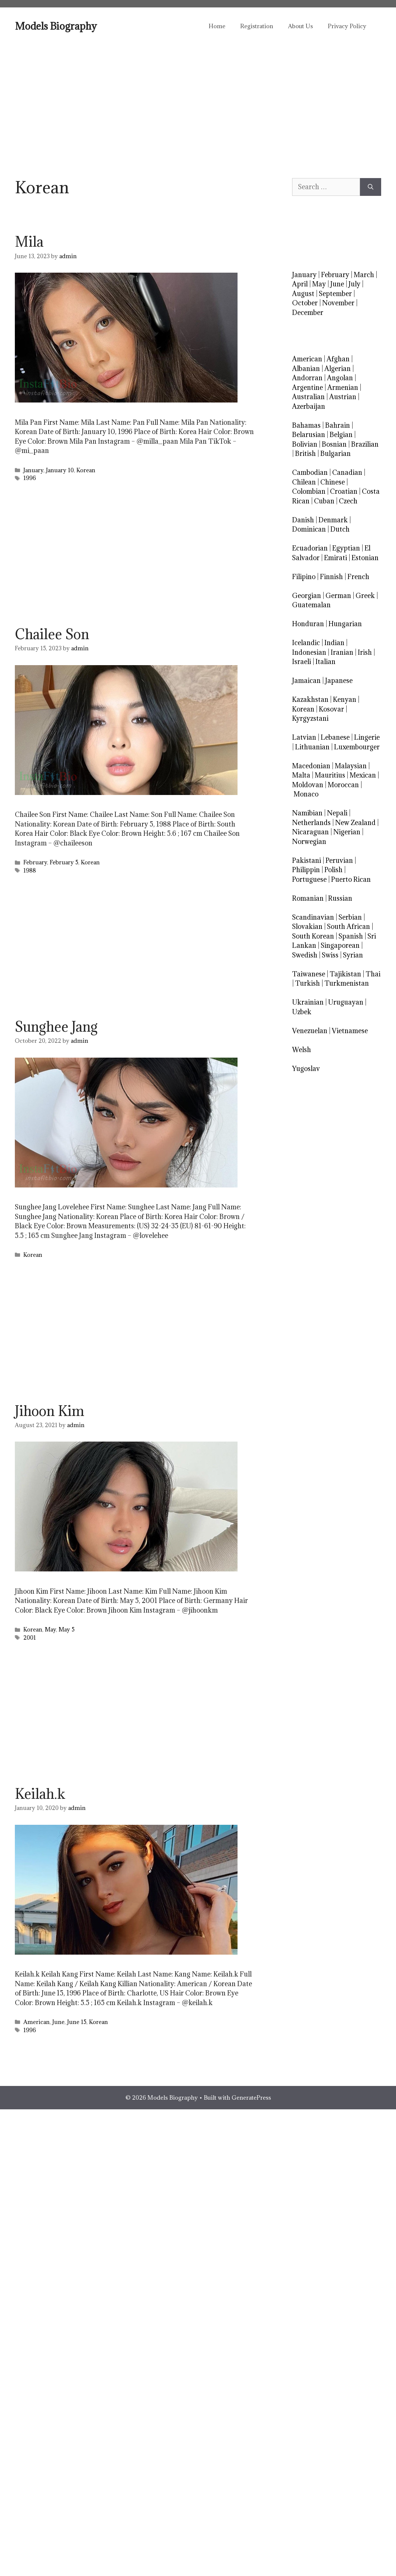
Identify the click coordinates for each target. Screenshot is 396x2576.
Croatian (343, 491)
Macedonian (311, 766)
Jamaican (306, 680)
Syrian (353, 955)
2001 (29, 1637)
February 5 (64, 862)
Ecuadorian (310, 548)
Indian (334, 642)
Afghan (338, 359)
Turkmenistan (346, 983)
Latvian (304, 737)
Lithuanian (312, 747)
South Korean (313, 936)
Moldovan (307, 785)
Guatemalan (311, 605)
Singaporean (340, 945)
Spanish (350, 936)
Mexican (363, 775)
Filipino (303, 576)
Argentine (307, 387)
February (35, 862)
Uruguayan (345, 1002)
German (338, 595)
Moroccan (343, 785)
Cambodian (310, 472)
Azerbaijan (308, 406)
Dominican (309, 529)
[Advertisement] (198, 100)
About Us (300, 26)
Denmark (333, 520)
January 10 (60, 470)
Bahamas (306, 425)
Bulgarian (335, 453)
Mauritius (330, 775)
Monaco (306, 794)
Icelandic (306, 642)
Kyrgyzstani (310, 718)
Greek (365, 595)
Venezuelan (309, 1030)
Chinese (332, 482)
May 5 (67, 1629)
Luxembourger (357, 747)
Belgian (341, 434)
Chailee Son (52, 634)
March (364, 274)
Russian (340, 898)
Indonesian (309, 652)
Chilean (304, 482)
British (305, 453)
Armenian (342, 387)
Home (217, 26)
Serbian (350, 917)
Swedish (304, 955)
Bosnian (334, 444)
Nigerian (346, 832)
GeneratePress (251, 2097)
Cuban (324, 501)
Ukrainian (308, 1002)
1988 (29, 870)
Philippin (306, 869)
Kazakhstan (310, 699)
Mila (29, 241)
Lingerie (367, 737)
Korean (85, 470)
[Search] (370, 187)
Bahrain (337, 425)
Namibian (307, 813)
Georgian (306, 595)
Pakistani (306, 860)
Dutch (340, 529)
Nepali (337, 813)
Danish (303, 520)
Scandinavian (313, 917)
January (33, 470)
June (58, 2021)
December (307, 312)
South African (348, 926)
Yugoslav (306, 1068)
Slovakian (307, 926)
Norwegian (309, 841)
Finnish (331, 576)
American (36, 2021)
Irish (365, 652)
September (335, 293)
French (358, 576)
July (354, 284)
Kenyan (344, 699)
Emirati (335, 557)
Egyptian (346, 548)
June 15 (76, 2021)
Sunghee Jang (56, 1026)
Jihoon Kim (49, 1411)
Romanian (308, 898)
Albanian (306, 368)
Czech (348, 501)
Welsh (301, 1049)
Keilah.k (40, 1794)
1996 (29, 478)
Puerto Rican (351, 879)
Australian (308, 396)
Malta (301, 775)
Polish (333, 869)
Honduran (308, 624)
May (50, 1629)
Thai (373, 974)
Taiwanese (308, 974)
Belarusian (308, 434)
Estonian (365, 557)
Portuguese (309, 879)
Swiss (330, 955)
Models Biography (56, 26)
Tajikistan (345, 974)
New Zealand (355, 822)
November (338, 303)
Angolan (340, 378)
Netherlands (311, 822)
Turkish (307, 983)
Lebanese (335, 737)
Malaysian (351, 766)
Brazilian (365, 444)
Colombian (308, 491)
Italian (325, 661)
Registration (256, 26)
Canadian (347, 472)
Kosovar (331, 709)
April (300, 284)
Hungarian (345, 624)
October (305, 303)
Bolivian (304, 444)
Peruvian (339, 860)
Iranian (342, 652)
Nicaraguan (310, 832)
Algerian (337, 368)
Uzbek (301, 1012)
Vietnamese (350, 1030)
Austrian (342, 396)
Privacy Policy (347, 26)
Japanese (339, 680)
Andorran (307, 378)
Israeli (301, 661)
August (303, 293)
